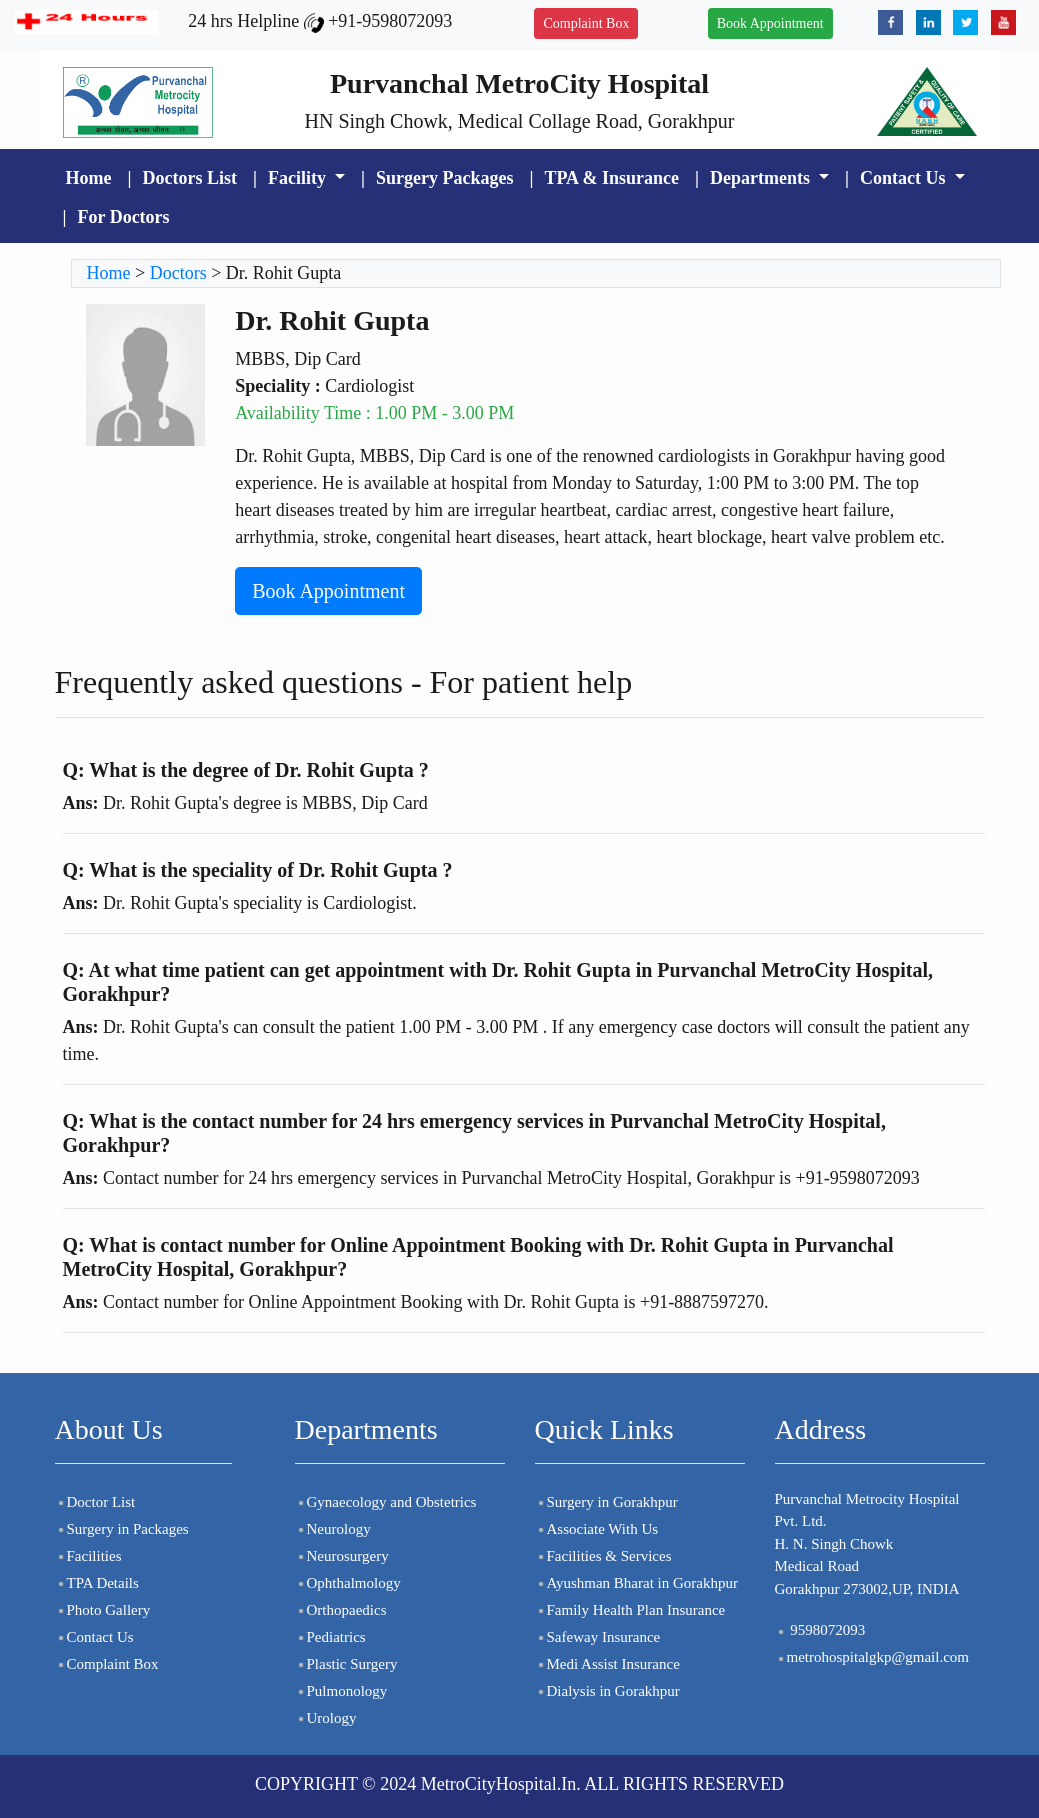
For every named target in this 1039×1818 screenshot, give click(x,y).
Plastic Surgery (346, 1664)
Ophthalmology (348, 1583)
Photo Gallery (103, 1610)
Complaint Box (586, 23)
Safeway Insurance (598, 1637)
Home (89, 178)
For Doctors (123, 217)
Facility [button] (299, 178)
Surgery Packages (444, 178)
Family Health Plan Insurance (630, 1610)
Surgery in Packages (122, 1529)
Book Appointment (770, 23)
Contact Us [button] (905, 178)
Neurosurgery (342, 1556)
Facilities (88, 1556)
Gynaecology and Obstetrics (386, 1502)
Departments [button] (762, 178)
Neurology (333, 1529)
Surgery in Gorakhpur (606, 1502)
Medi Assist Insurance (607, 1664)
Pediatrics (330, 1637)
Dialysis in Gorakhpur (607, 1691)
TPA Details (97, 1583)
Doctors (178, 273)
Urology (326, 1718)
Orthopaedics (341, 1610)
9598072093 (820, 1630)
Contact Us (94, 1637)
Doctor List (95, 1502)
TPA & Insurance (611, 178)
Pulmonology (341, 1691)
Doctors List (189, 178)
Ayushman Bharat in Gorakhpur (637, 1583)
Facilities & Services (603, 1556)
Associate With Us (597, 1529)
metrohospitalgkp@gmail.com (872, 1657)
